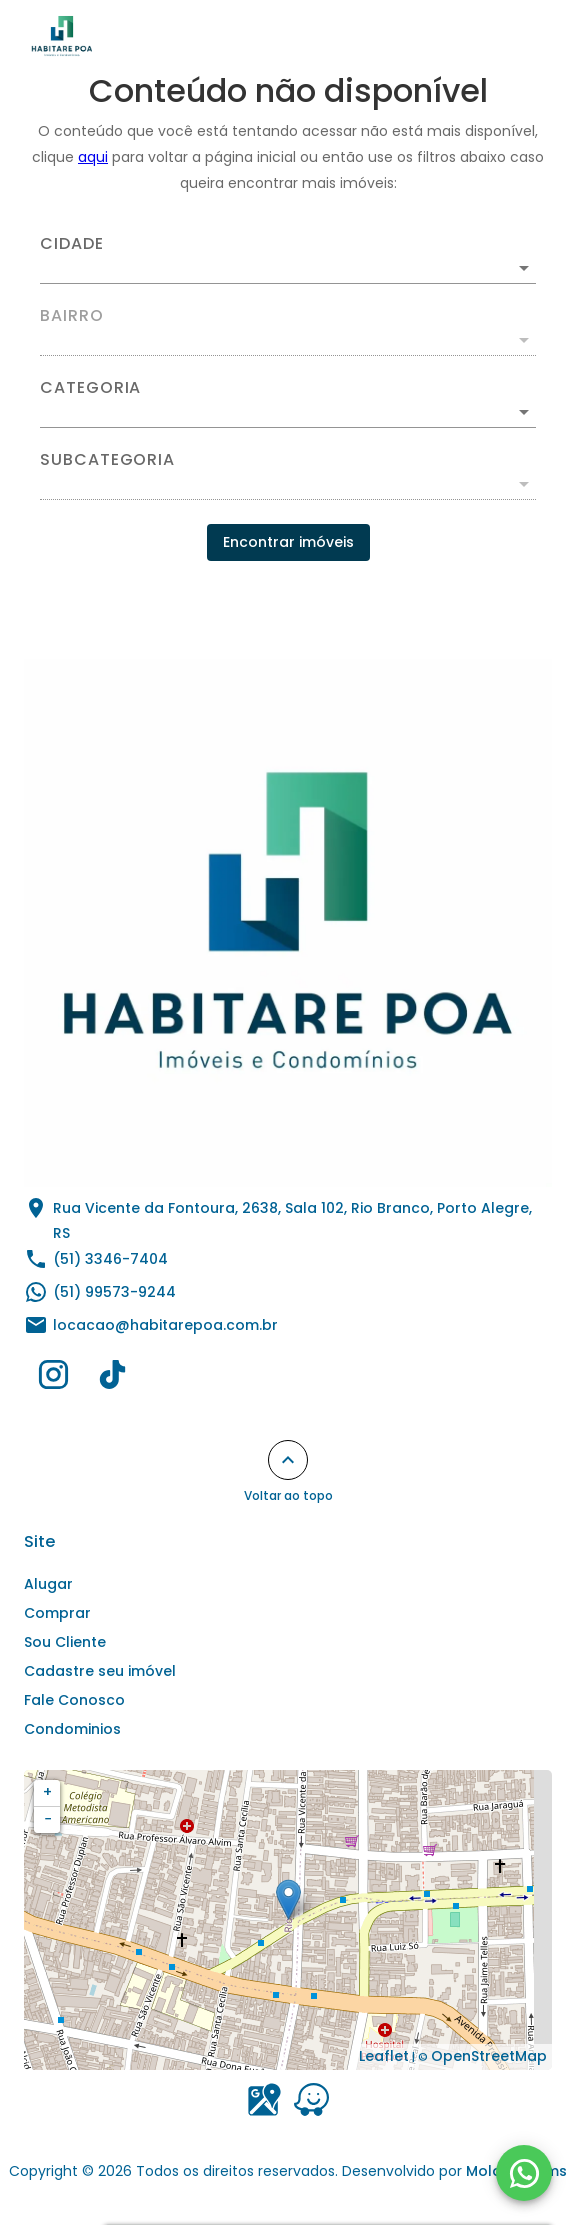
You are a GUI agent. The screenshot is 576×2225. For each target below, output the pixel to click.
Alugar (48, 1584)
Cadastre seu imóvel (100, 1671)
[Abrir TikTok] (112, 1379)
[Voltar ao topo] (288, 1460)
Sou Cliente (65, 1642)
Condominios (72, 1729)
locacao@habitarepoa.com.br (165, 1325)
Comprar (57, 1613)
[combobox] (288, 260)
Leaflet (384, 2056)
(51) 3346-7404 (110, 1259)
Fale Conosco (74, 1700)
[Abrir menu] (518, 36)
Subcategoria (107, 460)
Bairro (72, 316)
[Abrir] (524, 268)
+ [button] (47, 1792)
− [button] (48, 1819)
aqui (93, 157)
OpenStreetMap (489, 2056)
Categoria (90, 388)
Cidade (72, 244)
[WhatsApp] (524, 2173)
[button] (288, 412)
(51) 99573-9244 (114, 1292)
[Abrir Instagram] (53, 1379)
